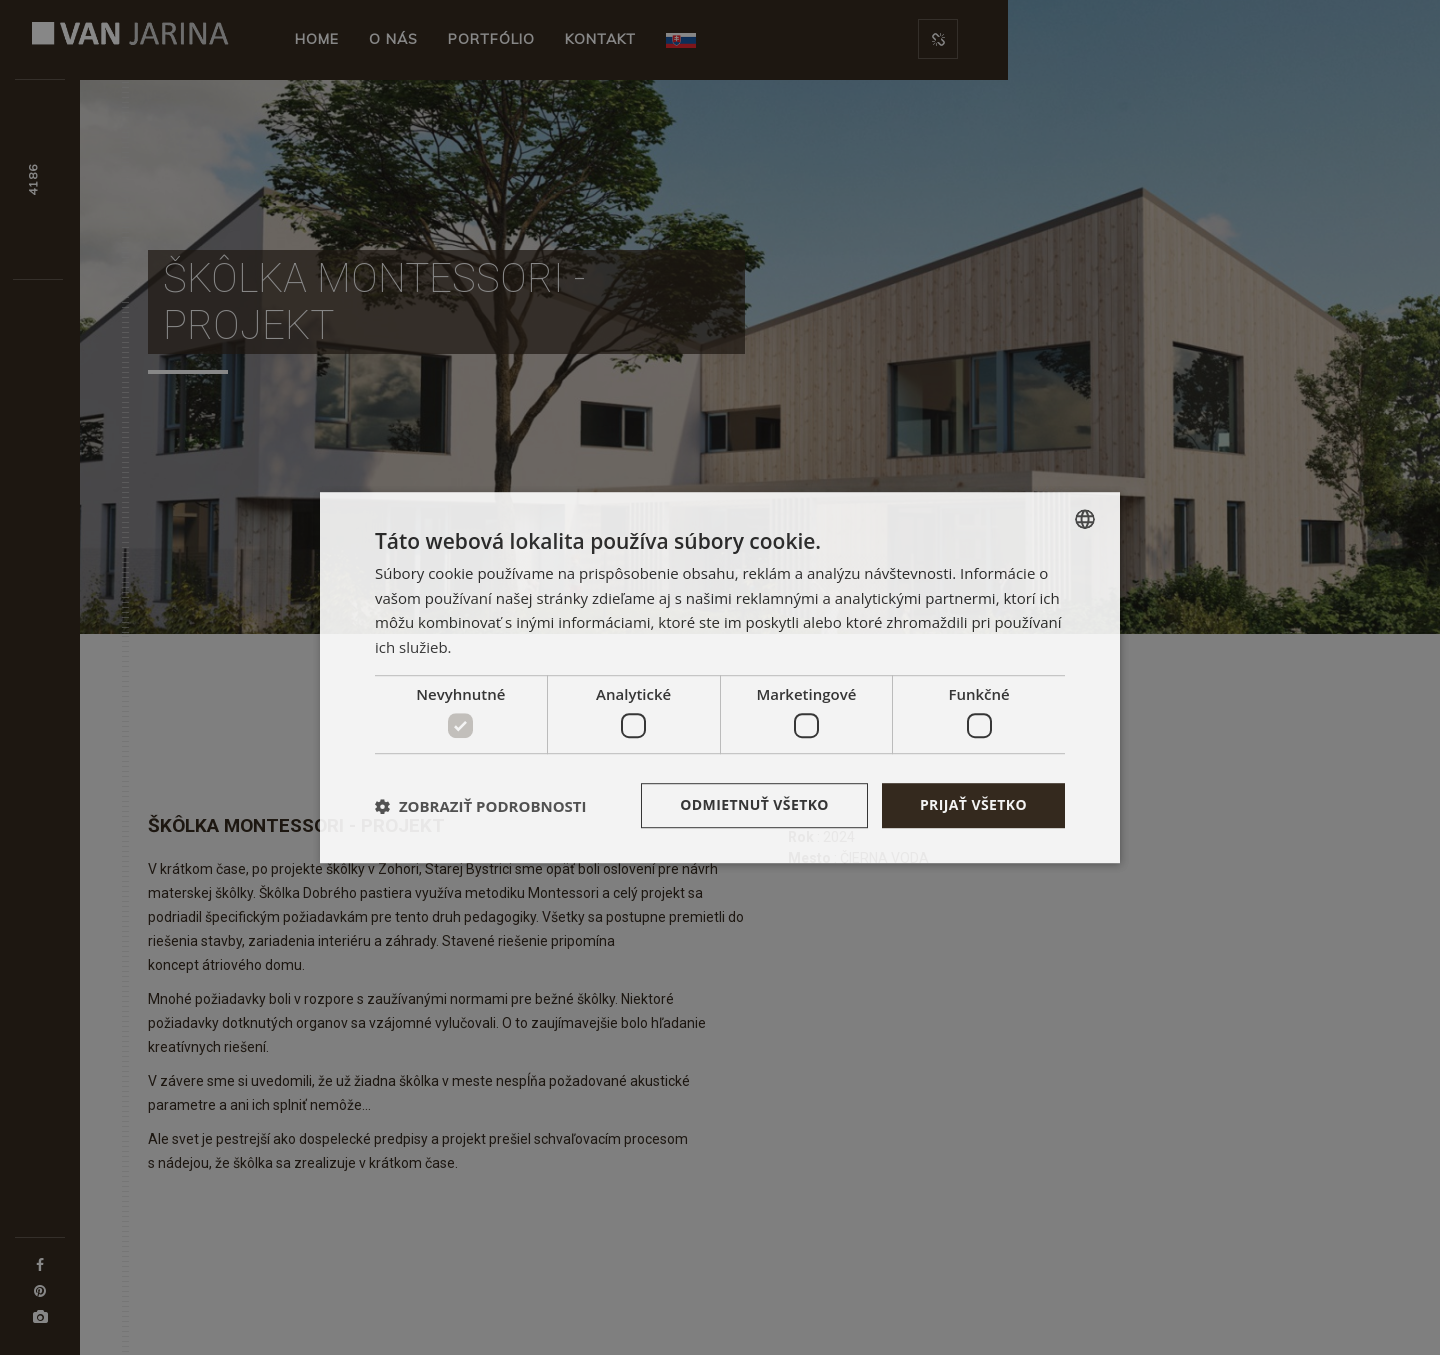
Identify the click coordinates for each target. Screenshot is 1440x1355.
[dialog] (720, 678)
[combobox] (1085, 519)
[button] (481, 806)
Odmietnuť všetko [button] (754, 805)
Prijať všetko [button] (973, 805)
